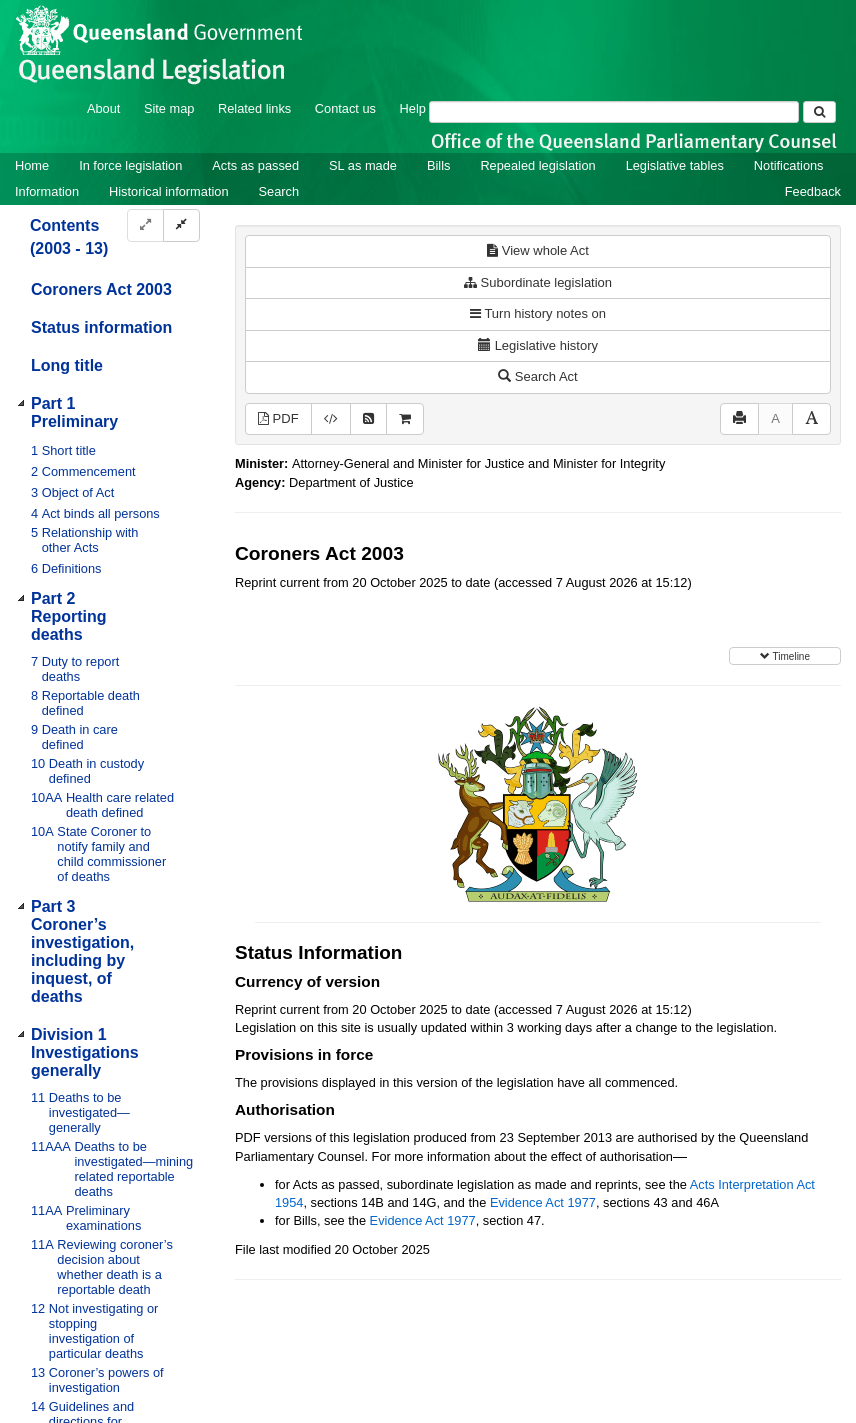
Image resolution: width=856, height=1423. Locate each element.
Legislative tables (675, 165)
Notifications (789, 165)
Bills (438, 165)
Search (279, 191)
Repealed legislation (537, 165)
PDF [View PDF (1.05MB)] (278, 418)
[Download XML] (331, 419)
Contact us (345, 108)
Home (32, 165)
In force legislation (130, 165)
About (103, 108)
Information (47, 191)
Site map (169, 108)
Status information (101, 327)
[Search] (614, 112)
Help (413, 108)
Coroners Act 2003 (101, 289)
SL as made (363, 165)
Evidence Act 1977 (543, 1202)
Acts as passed (255, 165)
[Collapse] (181, 225)
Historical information (168, 191)
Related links (254, 108)
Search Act (537, 376)
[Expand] (145, 225)
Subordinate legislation (538, 282)
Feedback (813, 191)
